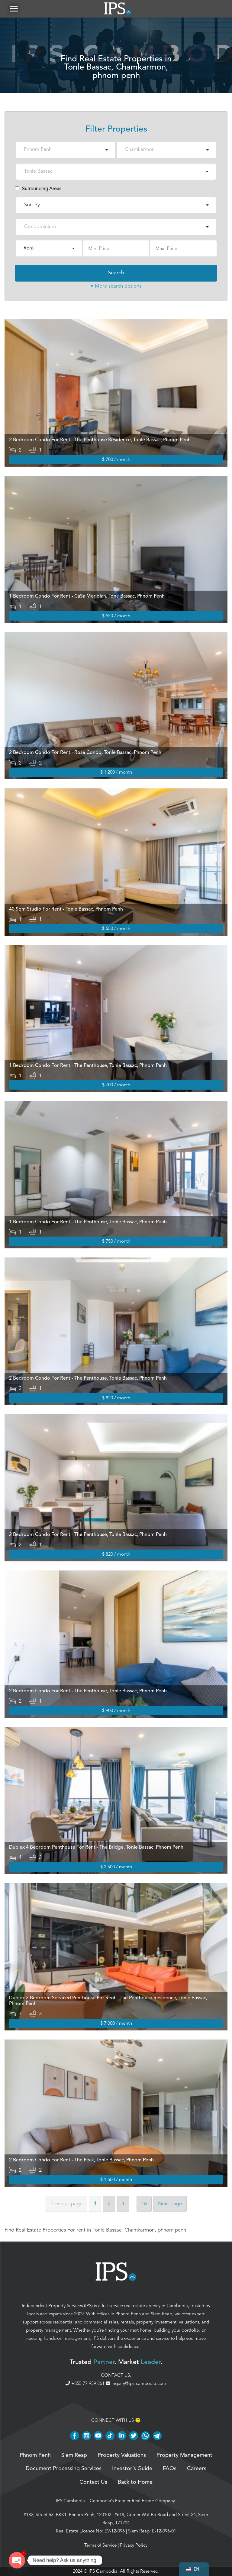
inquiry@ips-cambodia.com (136, 2384)
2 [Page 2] (109, 2204)
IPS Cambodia (70, 2501)
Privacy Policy (133, 2545)
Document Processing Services (64, 2469)
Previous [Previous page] (66, 2204)
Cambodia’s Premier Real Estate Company (132, 2501)
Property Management (184, 2456)
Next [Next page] (170, 2204)
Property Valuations (122, 2456)
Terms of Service (100, 2545)
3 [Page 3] (122, 2204)
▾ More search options (116, 286)
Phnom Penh (128, 2314)
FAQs (169, 2469)
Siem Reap (161, 2314)
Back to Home (135, 2482)
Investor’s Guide (132, 2469)
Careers (196, 2469)
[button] (14, 9)
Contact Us (93, 2482)
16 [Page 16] (144, 2204)
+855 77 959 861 (86, 2384)
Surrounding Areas (38, 189)
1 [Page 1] (95, 2204)
